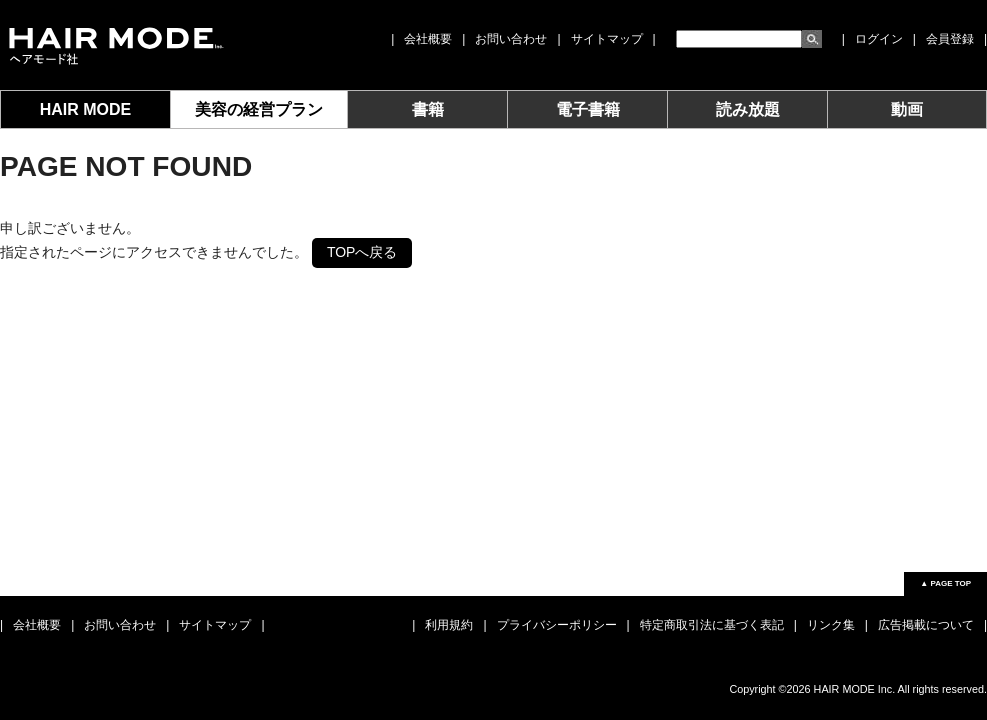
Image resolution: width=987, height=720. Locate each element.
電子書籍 (588, 109)
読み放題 (748, 109)
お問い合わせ (511, 39)
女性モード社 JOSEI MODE (114, 45)
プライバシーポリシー (557, 625)
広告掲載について (926, 625)
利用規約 (449, 625)
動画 (907, 109)
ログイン (879, 39)
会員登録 (950, 39)
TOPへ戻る (362, 252)
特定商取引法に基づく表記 (712, 625)
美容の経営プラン (259, 109)
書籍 (428, 109)
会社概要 (428, 39)
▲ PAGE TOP (945, 583)
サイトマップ (607, 39)
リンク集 (831, 625)
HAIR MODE (86, 109)
